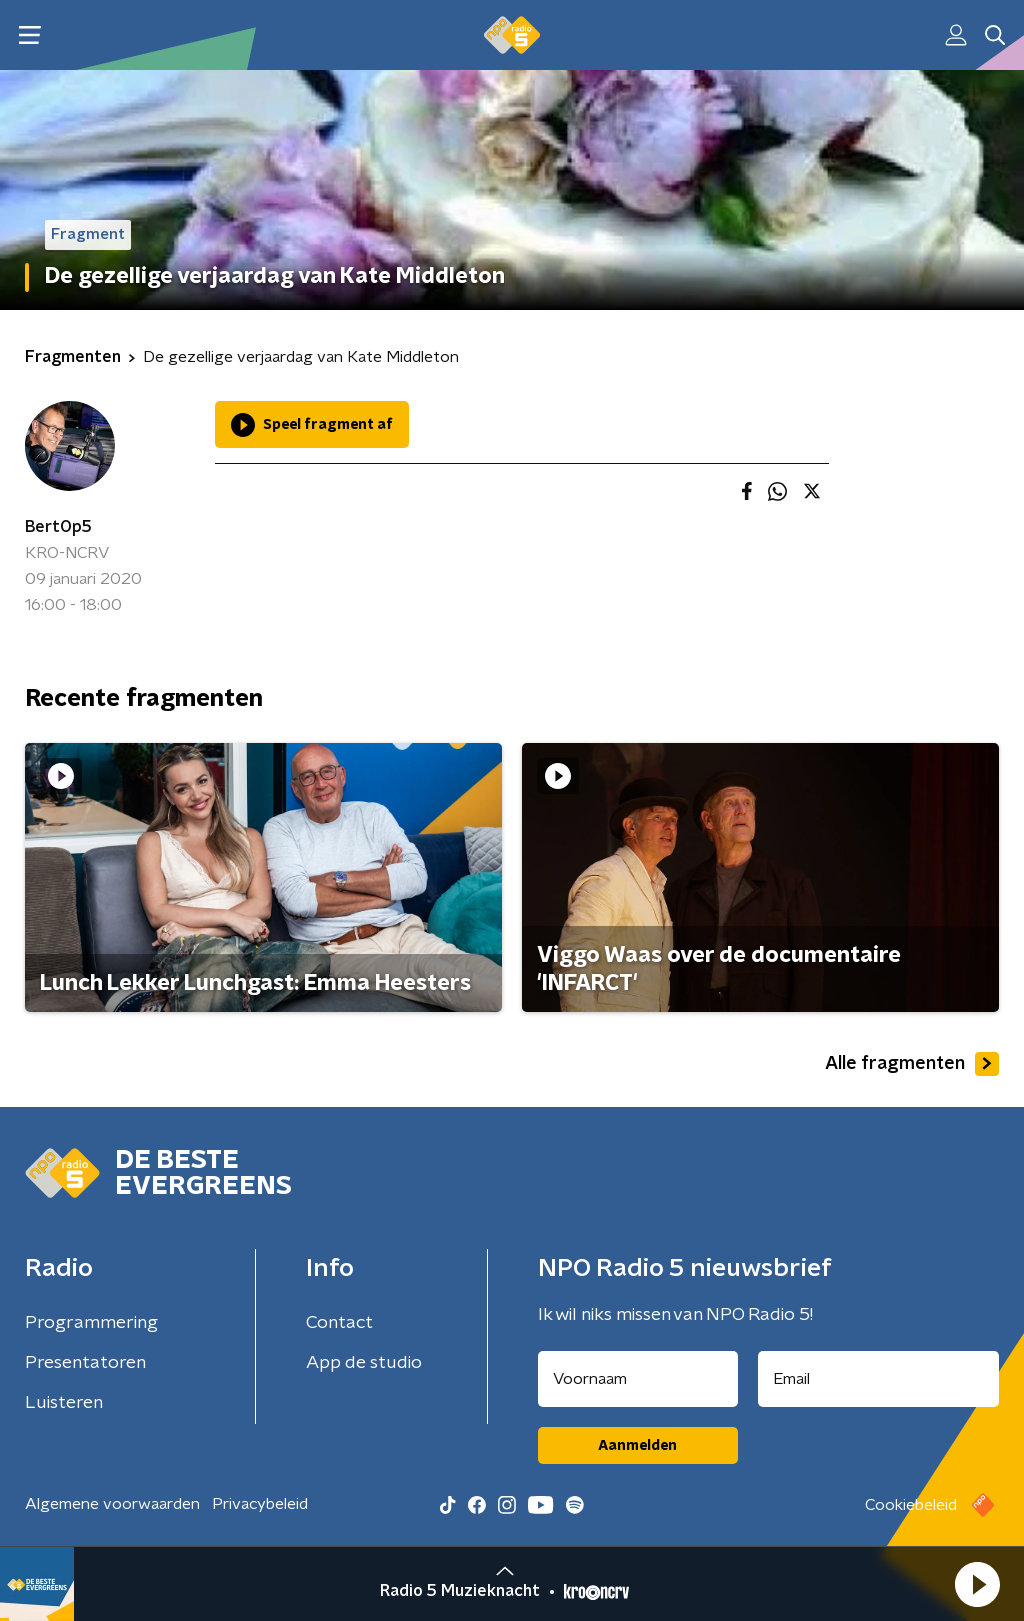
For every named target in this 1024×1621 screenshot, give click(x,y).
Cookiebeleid (911, 1505)
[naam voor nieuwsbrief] (638, 1379)
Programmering (91, 1323)
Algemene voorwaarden (112, 1504)
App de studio (364, 1363)
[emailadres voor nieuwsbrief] (879, 1379)
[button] (977, 1584)
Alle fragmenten (912, 1064)
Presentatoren (85, 1363)
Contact (339, 1323)
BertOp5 (58, 527)
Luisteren (64, 1403)
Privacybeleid (260, 1504)
